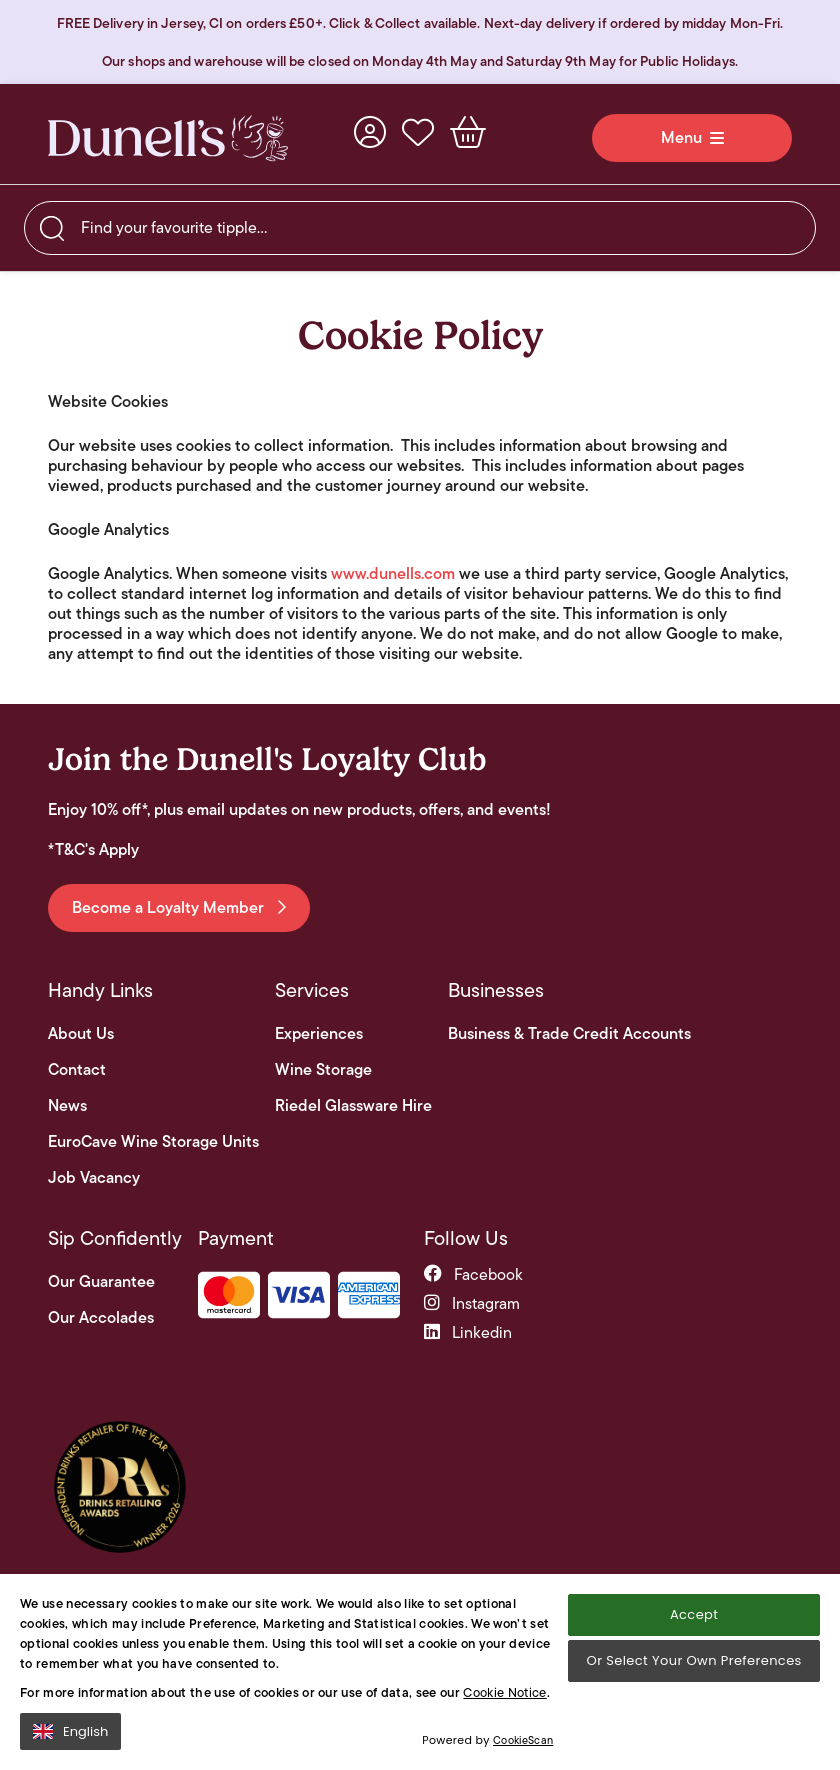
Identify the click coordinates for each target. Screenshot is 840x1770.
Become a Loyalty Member (179, 907)
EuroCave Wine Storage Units (153, 1142)
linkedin (468, 1332)
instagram (472, 1303)
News (67, 1106)
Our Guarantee (101, 1282)
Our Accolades (101, 1318)
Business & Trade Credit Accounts (569, 1034)
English (70, 1731)
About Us (81, 1034)
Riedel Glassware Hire (353, 1106)
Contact (77, 1070)
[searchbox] (420, 228)
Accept (694, 1614)
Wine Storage (323, 1070)
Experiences (319, 1034)
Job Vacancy (94, 1178)
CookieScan (523, 1740)
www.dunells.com (393, 573)
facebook (473, 1274)
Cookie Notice (504, 1692)
